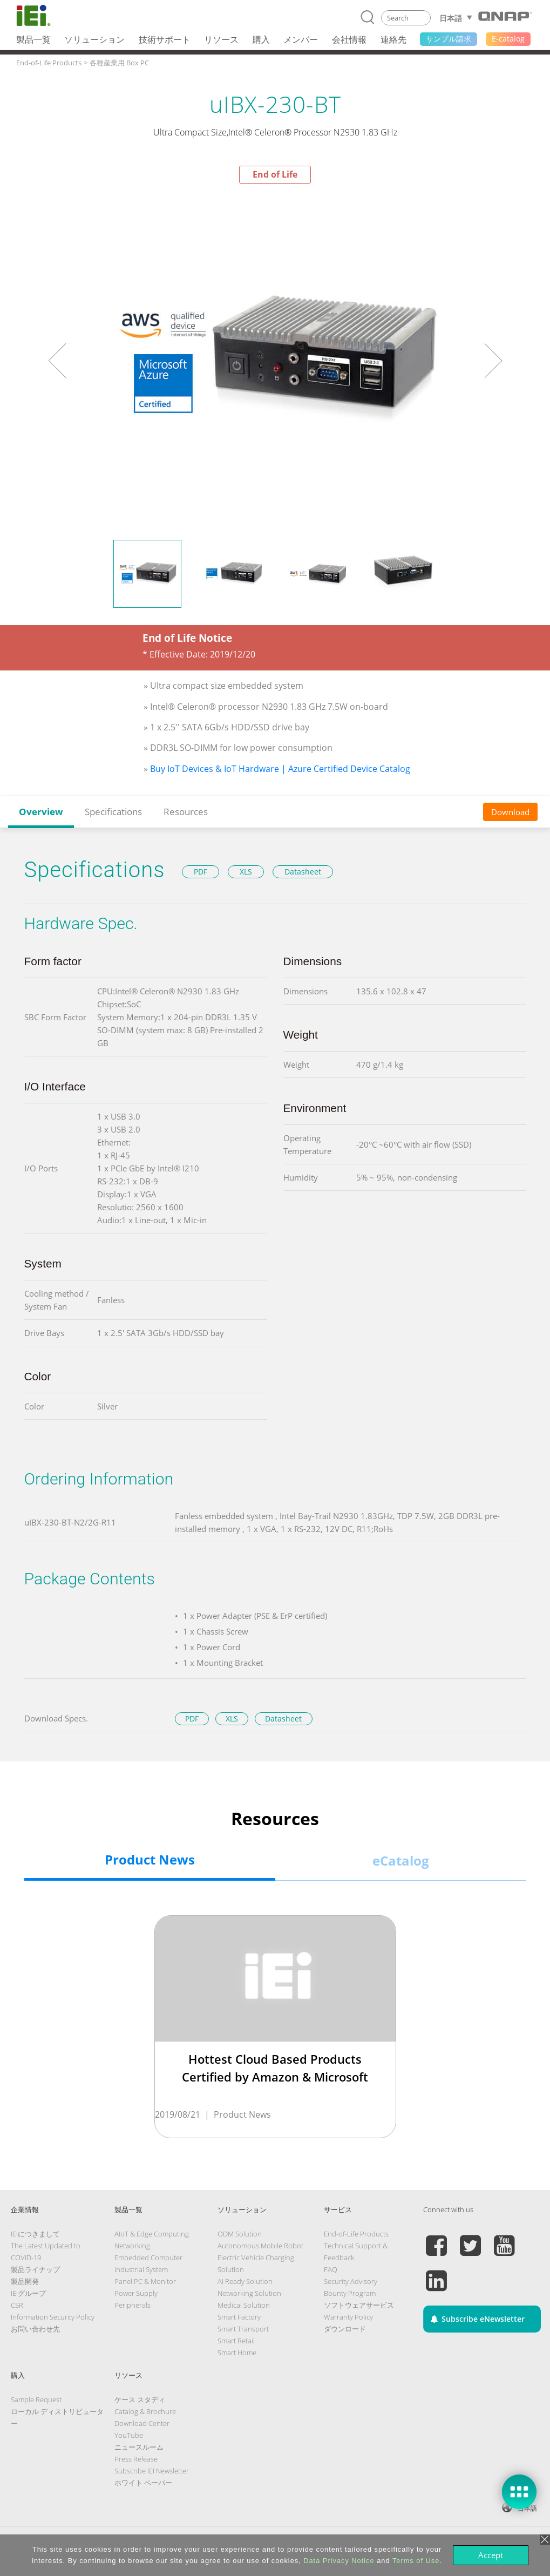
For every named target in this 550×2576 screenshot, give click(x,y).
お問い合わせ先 (35, 2329)
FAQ (330, 2269)
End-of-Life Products (356, 2234)
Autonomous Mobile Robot (260, 2245)
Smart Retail (236, 2340)
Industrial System (141, 2269)
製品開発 (25, 2281)
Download (510, 811)
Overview (41, 811)
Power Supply (136, 2293)
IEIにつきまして (35, 2234)
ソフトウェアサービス (359, 2305)
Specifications (113, 811)
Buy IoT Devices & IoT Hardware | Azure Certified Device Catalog (280, 769)
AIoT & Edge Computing (151, 2234)
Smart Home (237, 2352)
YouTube (128, 2435)
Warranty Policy (348, 2317)
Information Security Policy (52, 2317)
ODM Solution (240, 2234)
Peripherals (132, 2305)
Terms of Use (415, 2561)
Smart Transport (243, 2329)
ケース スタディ (139, 2399)
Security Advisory (350, 2281)
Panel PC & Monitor (145, 2281)
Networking (132, 2245)
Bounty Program (350, 2293)
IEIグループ (28, 2293)
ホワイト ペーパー (143, 2482)
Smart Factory (239, 2317)
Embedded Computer (148, 2257)
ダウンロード (345, 2329)
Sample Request (36, 2399)
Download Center (141, 2423)
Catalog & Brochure (145, 2411)
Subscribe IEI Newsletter (151, 2471)
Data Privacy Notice (338, 2561)
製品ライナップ (35, 2269)
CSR (17, 2305)
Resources (186, 811)
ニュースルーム (139, 2447)
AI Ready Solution (245, 2281)
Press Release (136, 2459)
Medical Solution (244, 2305)
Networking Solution (249, 2293)
